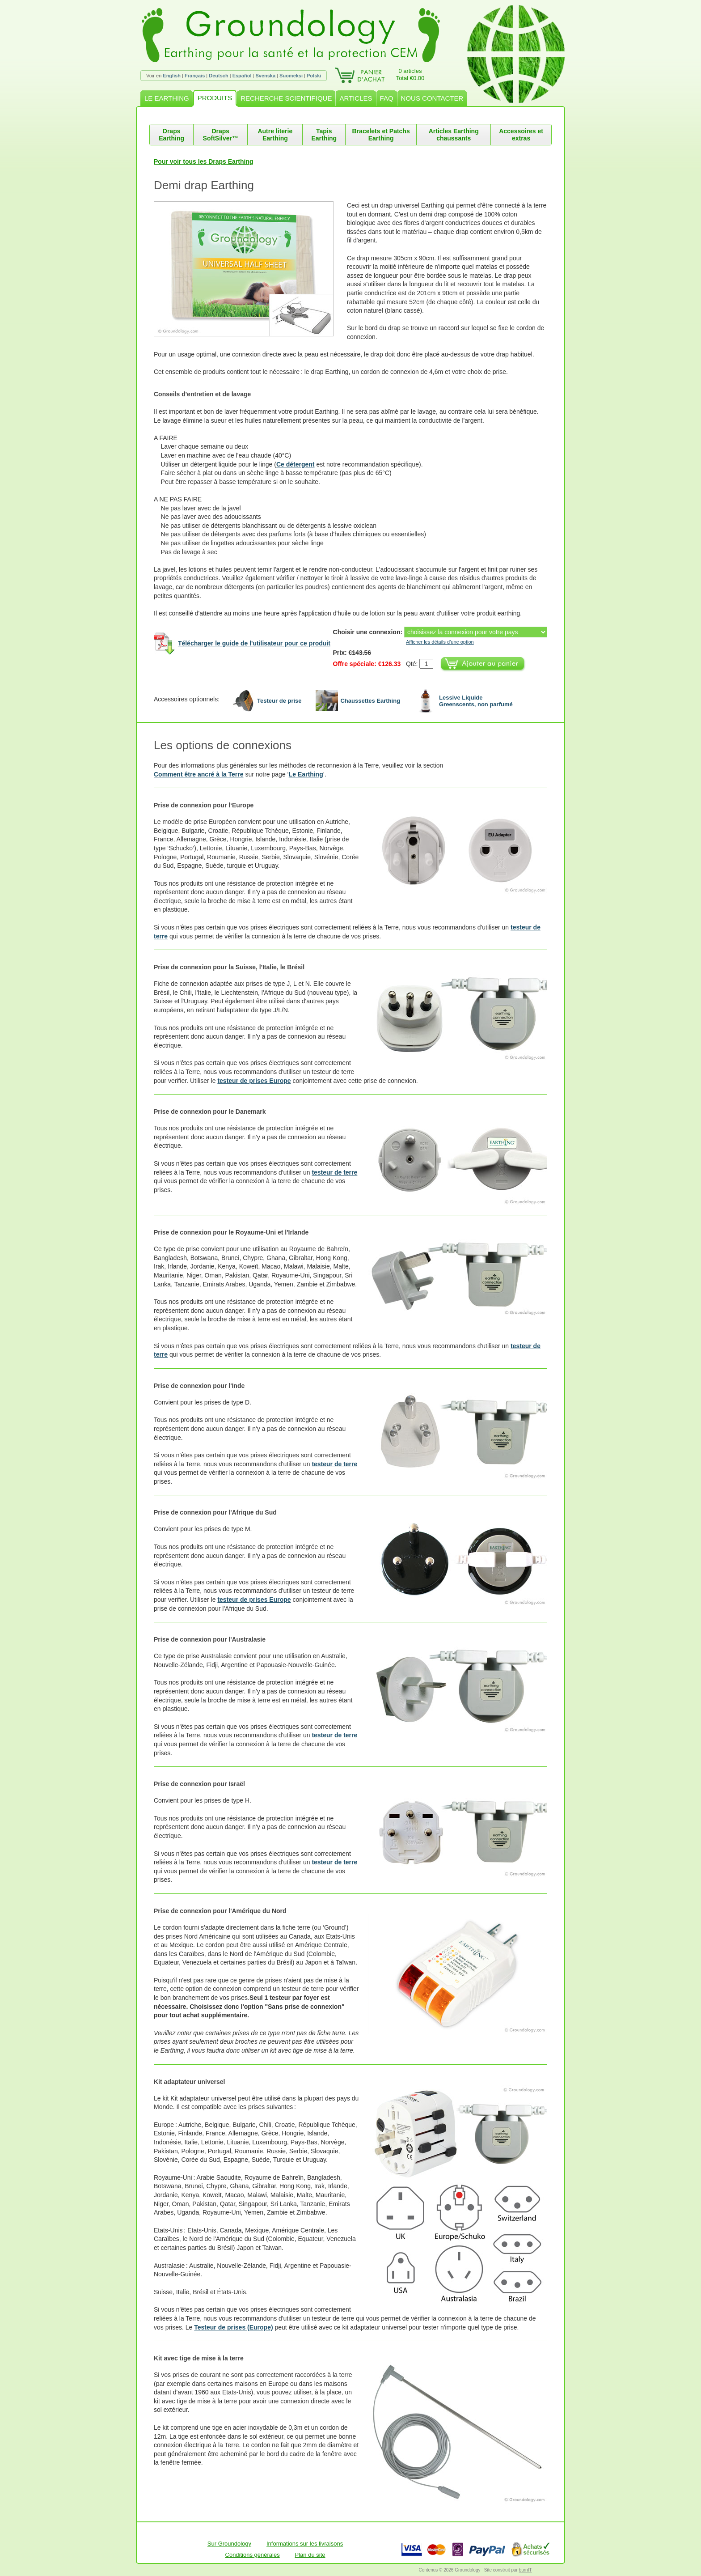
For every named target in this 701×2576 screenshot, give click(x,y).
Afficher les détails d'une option (440, 642)
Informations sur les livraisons (304, 2543)
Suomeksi (291, 75)
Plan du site (310, 2554)
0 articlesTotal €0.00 (410, 74)
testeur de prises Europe (254, 1080)
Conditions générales (252, 2554)
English (172, 75)
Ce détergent (295, 464)
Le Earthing (306, 774)
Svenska (265, 75)
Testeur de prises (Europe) (233, 2327)
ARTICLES (355, 98)
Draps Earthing (171, 134)
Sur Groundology (229, 2543)
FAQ (386, 98)
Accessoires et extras (521, 134)
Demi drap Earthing (204, 185)
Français (195, 75)
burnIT (525, 2570)
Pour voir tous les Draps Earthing (203, 161)
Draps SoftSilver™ (220, 134)
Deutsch (218, 75)
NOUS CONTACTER (432, 98)
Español (242, 75)
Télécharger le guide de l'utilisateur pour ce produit (254, 643)
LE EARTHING (166, 98)
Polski (314, 75)
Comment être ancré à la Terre (199, 774)
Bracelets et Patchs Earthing (381, 134)
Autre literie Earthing (275, 134)
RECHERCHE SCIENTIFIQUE (286, 98)
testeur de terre (334, 1172)
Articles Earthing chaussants (454, 134)
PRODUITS (215, 98)
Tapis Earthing (324, 134)
